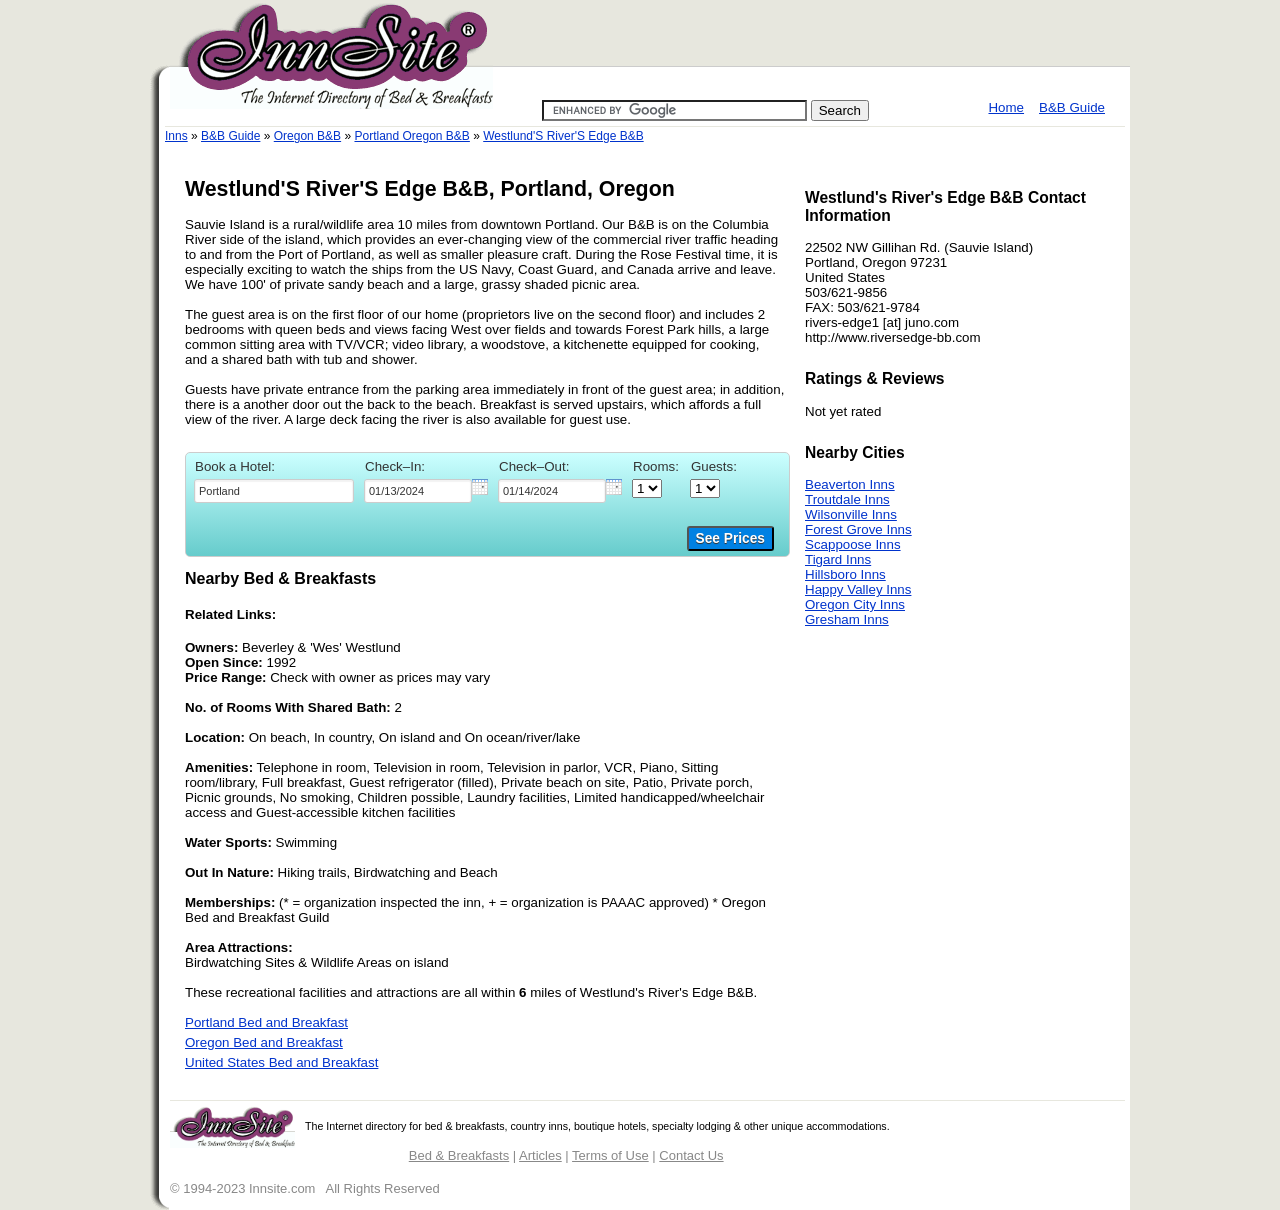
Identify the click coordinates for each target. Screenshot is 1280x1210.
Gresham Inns (847, 619)
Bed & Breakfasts (459, 1155)
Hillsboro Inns (845, 574)
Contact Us (691, 1155)
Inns (176, 136)
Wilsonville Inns (851, 514)
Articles (540, 1155)
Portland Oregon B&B (411, 136)
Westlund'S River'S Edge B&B (563, 136)
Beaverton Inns (850, 484)
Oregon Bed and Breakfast (264, 1042)
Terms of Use (610, 1155)
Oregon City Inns (855, 604)
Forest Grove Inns (858, 529)
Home (1006, 107)
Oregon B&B (307, 136)
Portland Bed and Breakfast (266, 1022)
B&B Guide (1072, 107)
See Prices (730, 538)
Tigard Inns (838, 559)
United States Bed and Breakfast (281, 1062)
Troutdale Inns (847, 499)
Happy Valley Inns (858, 589)
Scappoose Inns (853, 544)
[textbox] (274, 491)
